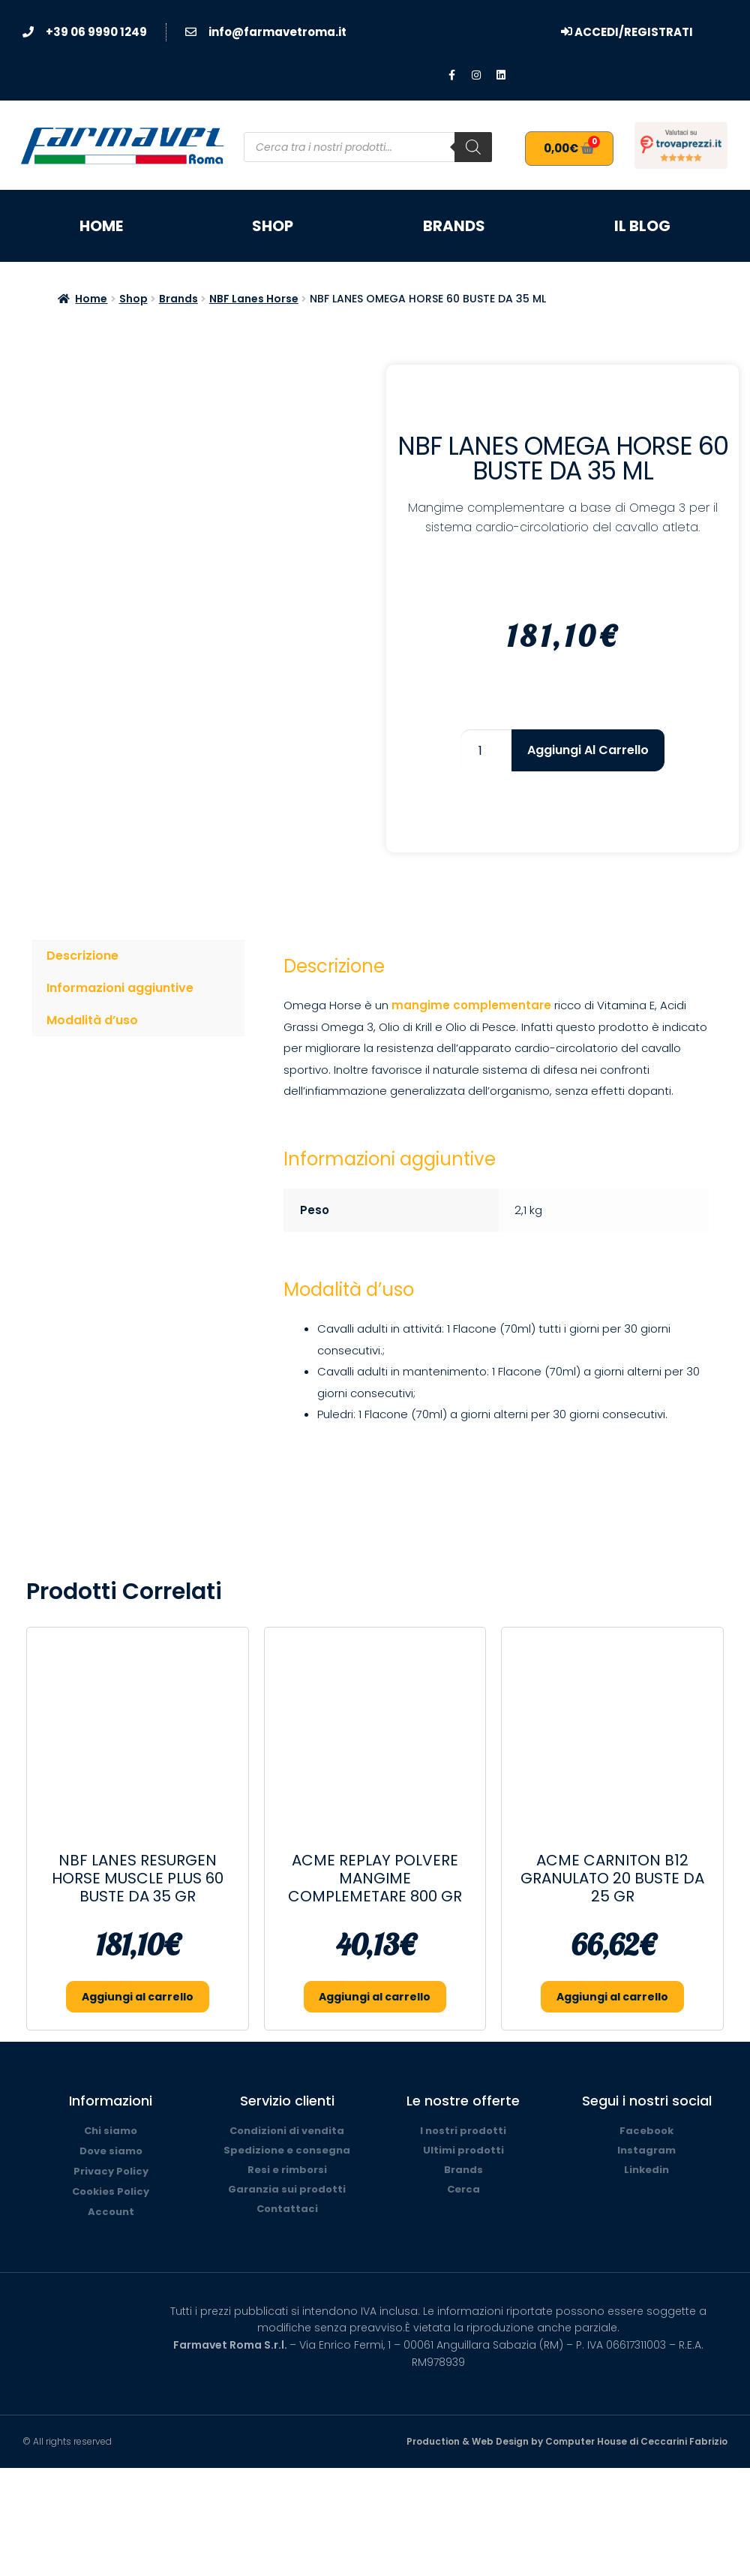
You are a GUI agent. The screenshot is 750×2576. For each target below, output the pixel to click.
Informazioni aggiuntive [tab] (120, 987)
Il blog (642, 225)
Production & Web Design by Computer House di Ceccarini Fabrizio (567, 2441)
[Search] (473, 147)
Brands (454, 225)
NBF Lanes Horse (253, 298)
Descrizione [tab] (82, 955)
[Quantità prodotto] (486, 750)
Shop (272, 225)
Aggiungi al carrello (588, 750)
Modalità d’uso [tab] (92, 1020)
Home (101, 225)
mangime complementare (471, 1005)
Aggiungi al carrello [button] (138, 1996)
